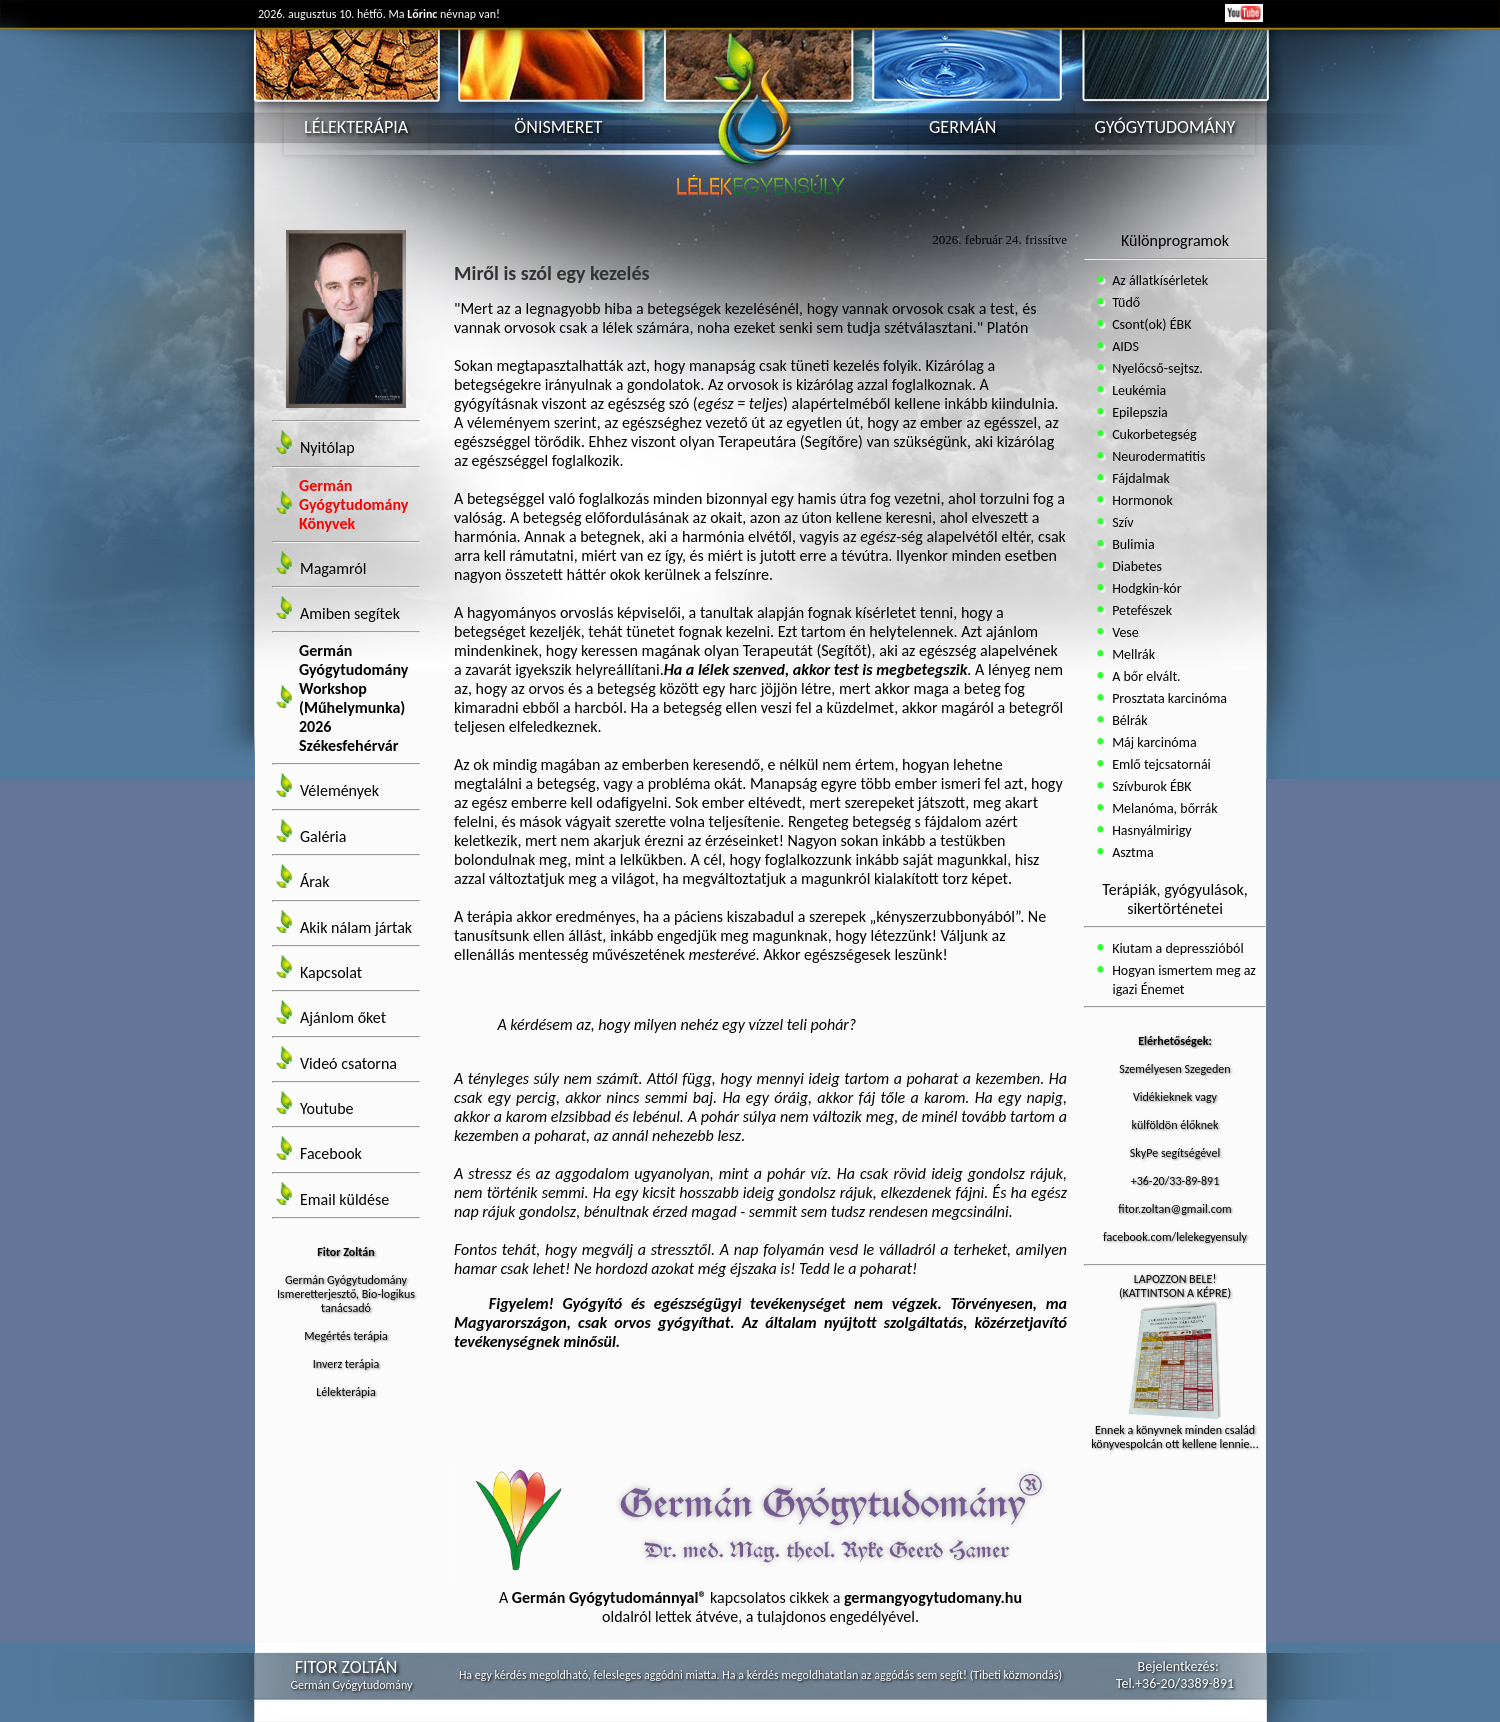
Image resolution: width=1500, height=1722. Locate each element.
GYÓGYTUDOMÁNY (1165, 127)
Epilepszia (1138, 412)
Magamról (333, 568)
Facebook (331, 1154)
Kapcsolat (331, 972)
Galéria (323, 836)
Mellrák (1132, 654)
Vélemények (339, 791)
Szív (1121, 522)
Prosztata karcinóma (1168, 698)
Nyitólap (327, 448)
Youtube (327, 1108)
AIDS (1124, 346)
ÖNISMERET (558, 127)
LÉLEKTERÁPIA (356, 127)
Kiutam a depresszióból (1176, 948)
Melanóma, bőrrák (1163, 808)
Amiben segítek (350, 613)
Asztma (1131, 852)
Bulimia (1132, 544)
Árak (314, 882)
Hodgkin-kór (1145, 588)
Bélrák (1128, 720)
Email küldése (344, 1199)
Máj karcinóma (1153, 742)
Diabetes (1135, 566)
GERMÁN (962, 127)
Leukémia (1137, 390)
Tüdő (1124, 302)
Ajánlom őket (343, 1018)
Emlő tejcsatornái (1160, 764)
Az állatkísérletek (1158, 280)
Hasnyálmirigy (1150, 830)
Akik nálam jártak (356, 927)
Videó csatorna (348, 1063)
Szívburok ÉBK (1150, 786)
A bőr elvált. (1145, 676)
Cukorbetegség (1153, 434)
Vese (1124, 632)
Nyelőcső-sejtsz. (1156, 368)
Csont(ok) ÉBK (1150, 324)
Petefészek (1140, 610)
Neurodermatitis (1157, 456)
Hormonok (1141, 500)
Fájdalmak (1139, 478)
